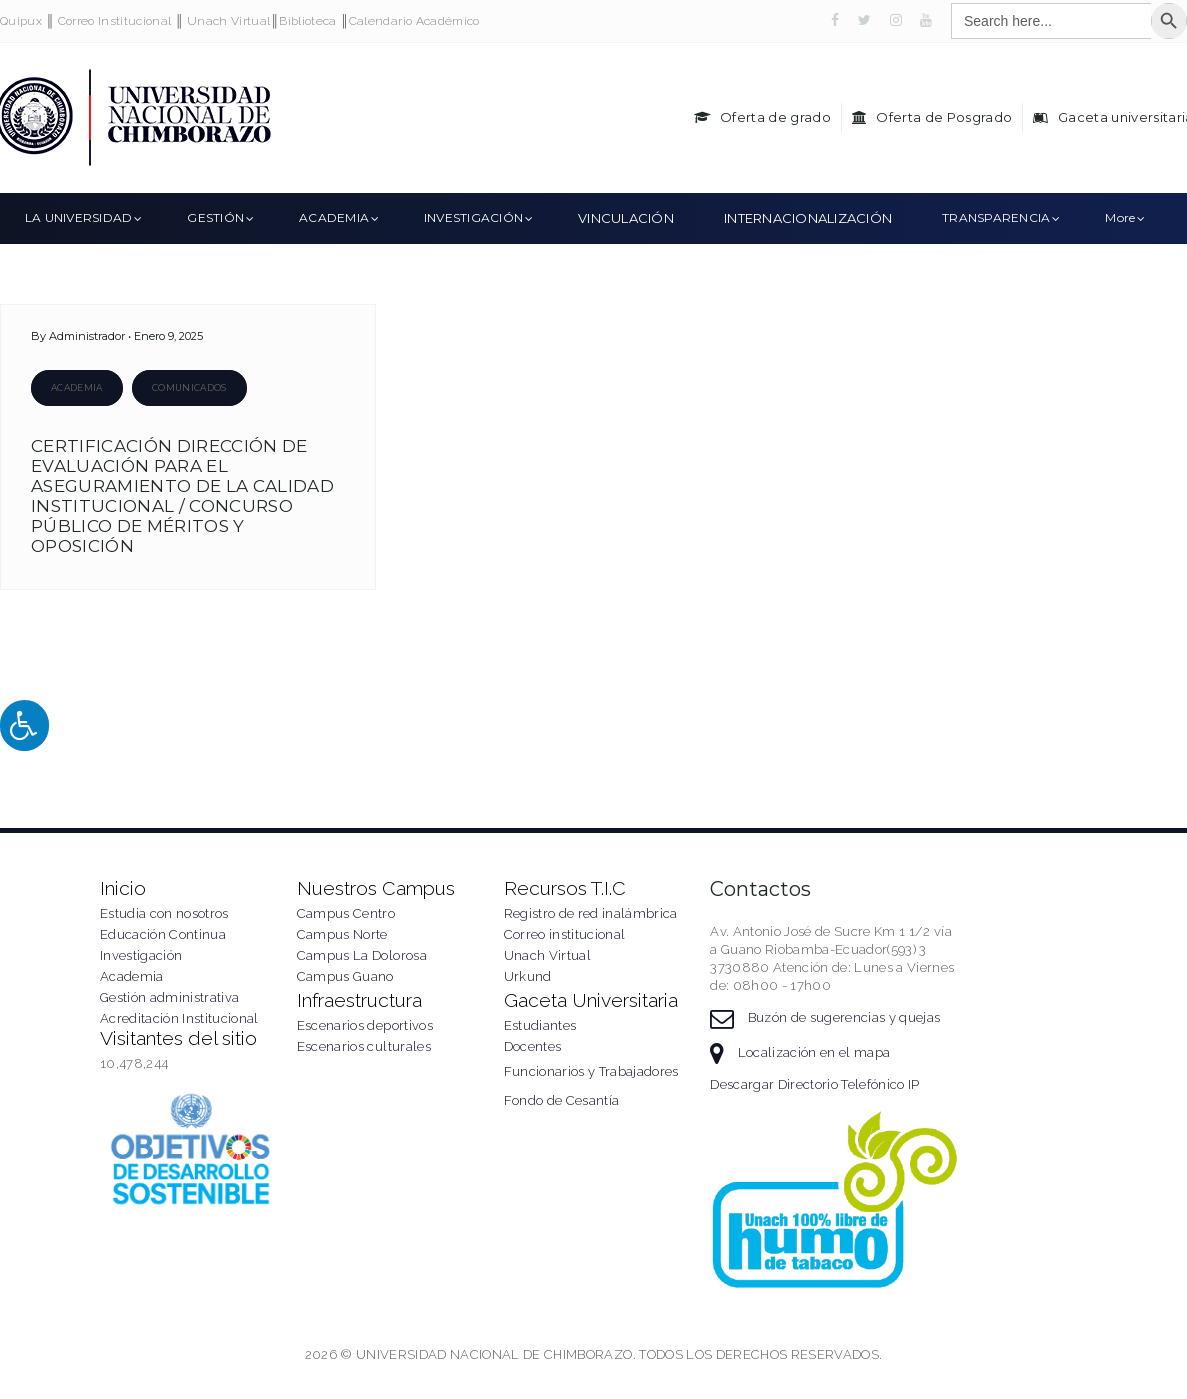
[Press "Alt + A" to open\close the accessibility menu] (24, 725)
